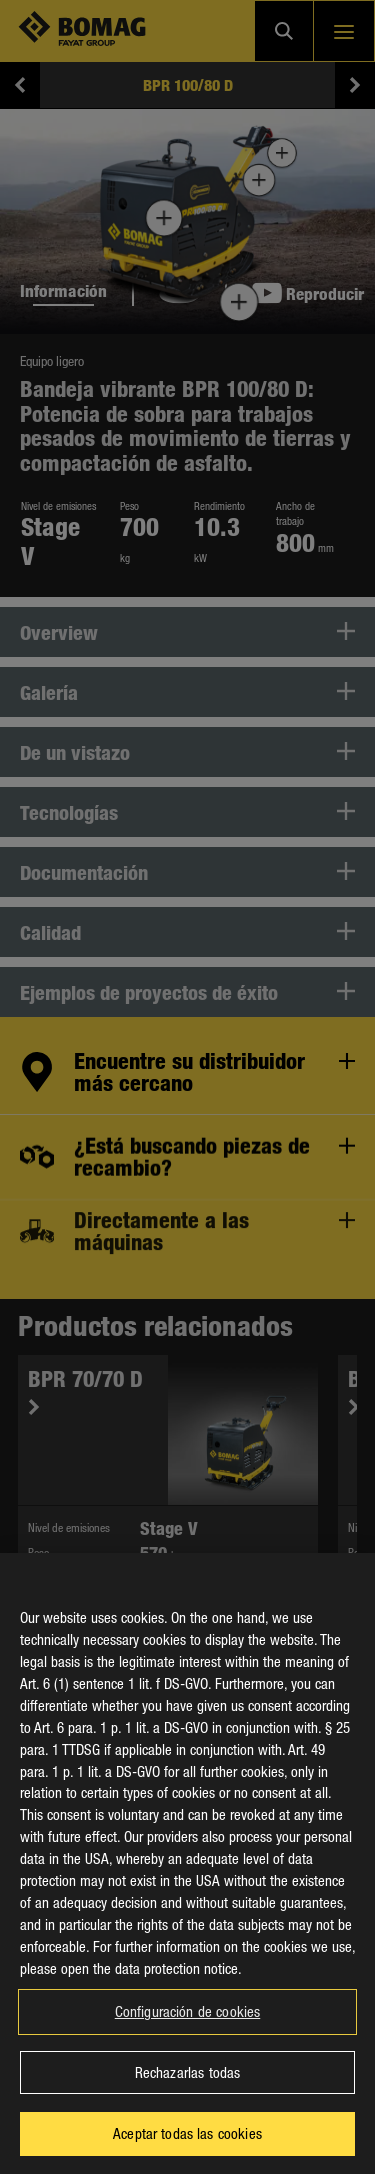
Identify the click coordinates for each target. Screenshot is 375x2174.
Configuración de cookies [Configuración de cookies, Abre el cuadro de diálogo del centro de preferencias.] (188, 2030)
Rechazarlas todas (188, 2090)
